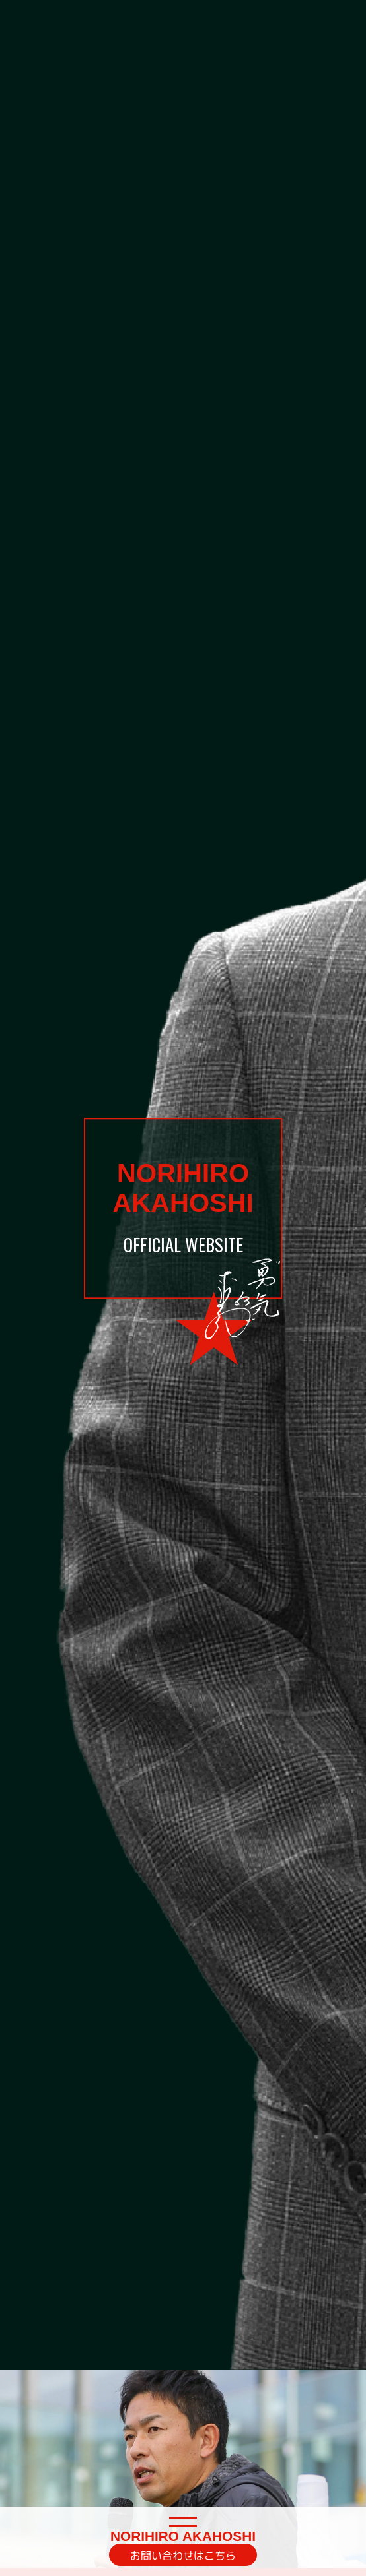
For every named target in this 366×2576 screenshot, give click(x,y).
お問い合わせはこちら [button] (183, 2555)
